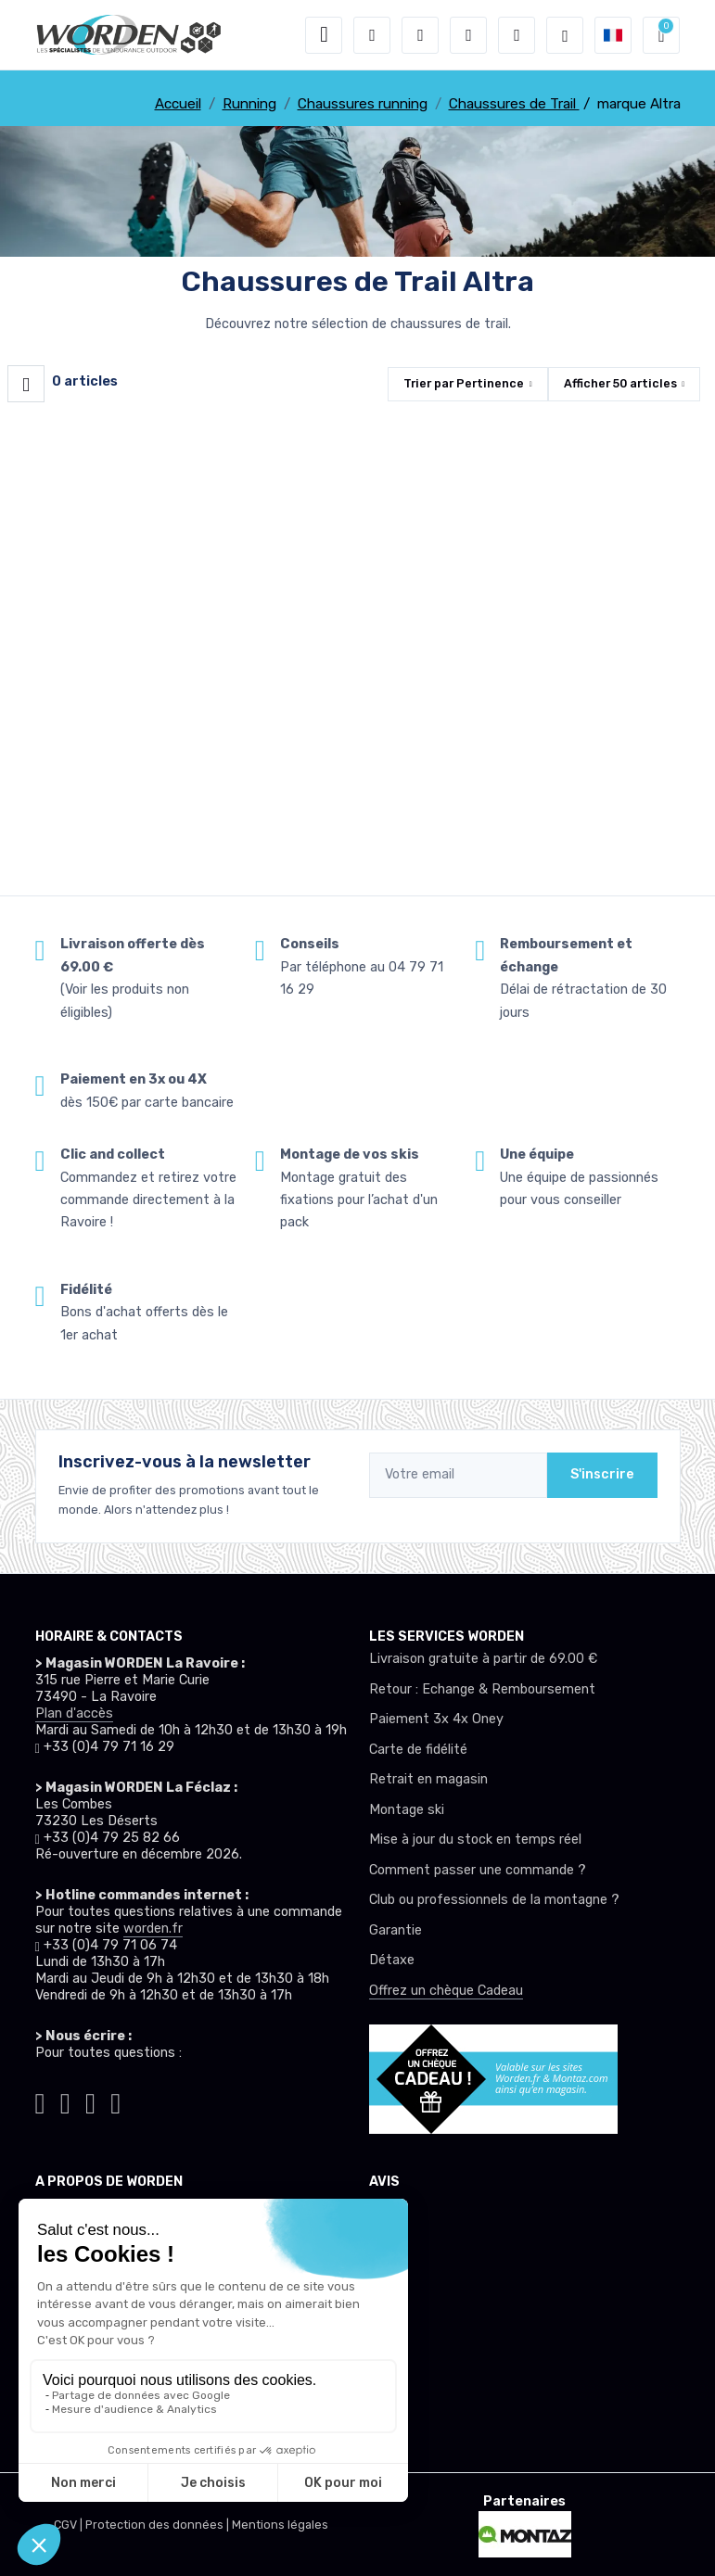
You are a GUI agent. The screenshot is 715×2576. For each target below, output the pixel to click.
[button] (371, 35)
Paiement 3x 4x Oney (436, 1719)
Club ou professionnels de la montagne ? (494, 1900)
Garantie (395, 1930)
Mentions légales (280, 2525)
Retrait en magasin (428, 1779)
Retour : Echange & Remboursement (482, 1689)
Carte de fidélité (418, 1750)
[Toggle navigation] (323, 35)
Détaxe (392, 1960)
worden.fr (153, 1928)
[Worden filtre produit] (26, 383)
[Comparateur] (516, 35)
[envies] (468, 35)
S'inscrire (602, 1474)
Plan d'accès (74, 1713)
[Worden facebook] (90, 2100)
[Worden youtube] (115, 2100)
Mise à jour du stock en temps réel (475, 1839)
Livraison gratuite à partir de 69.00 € (483, 1659)
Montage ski (406, 1810)
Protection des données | (158, 2525)
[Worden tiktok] (40, 2100)
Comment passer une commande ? (477, 1870)
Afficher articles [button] (620, 383)
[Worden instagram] (65, 2100)
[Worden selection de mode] (564, 35)
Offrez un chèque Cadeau (446, 1991)
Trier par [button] (463, 383)
